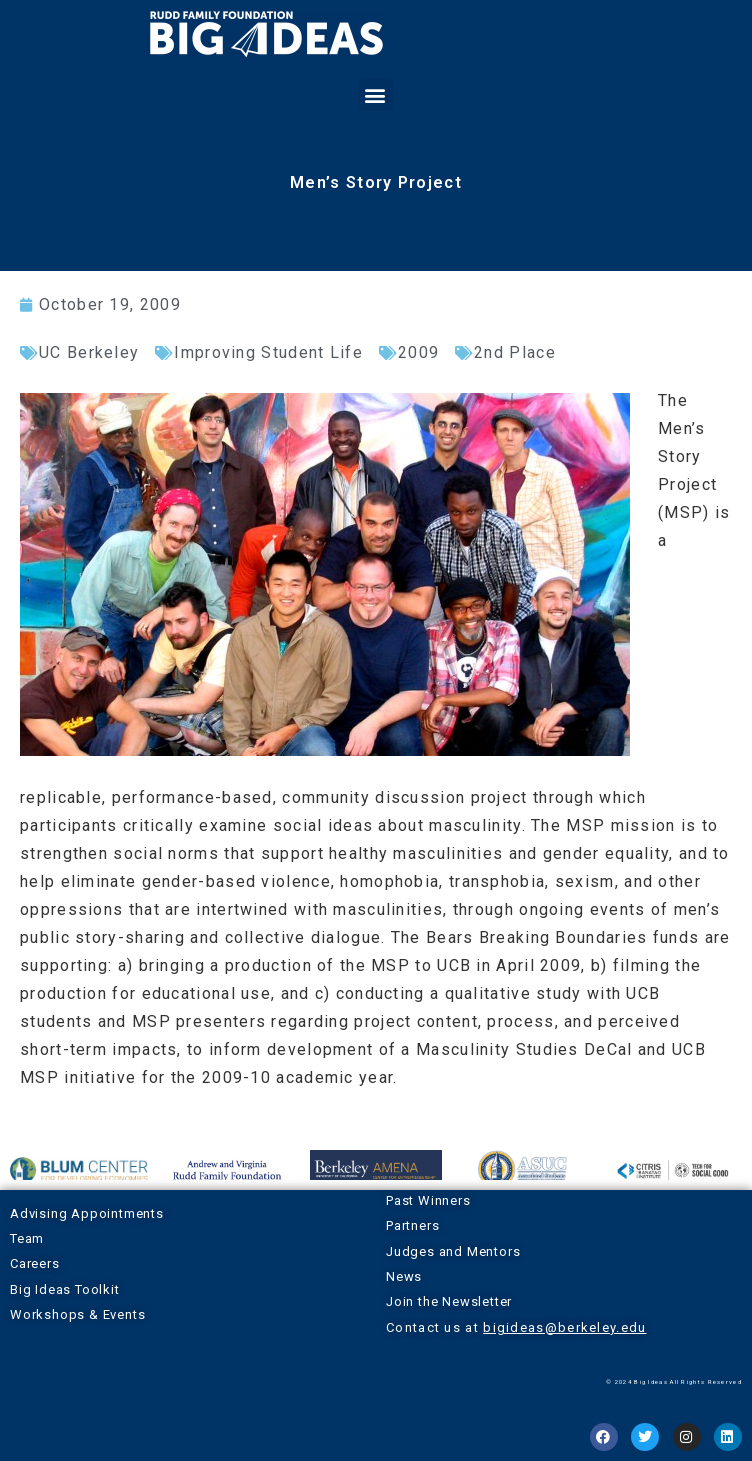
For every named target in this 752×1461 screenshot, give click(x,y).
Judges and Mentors (453, 1251)
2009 (418, 352)
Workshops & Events (77, 1314)
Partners (412, 1225)
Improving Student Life (268, 352)
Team (27, 1238)
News (404, 1276)
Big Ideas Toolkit (65, 1289)
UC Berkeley (89, 352)
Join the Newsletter (449, 1301)
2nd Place (515, 352)
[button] (376, 94)
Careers (35, 1263)
